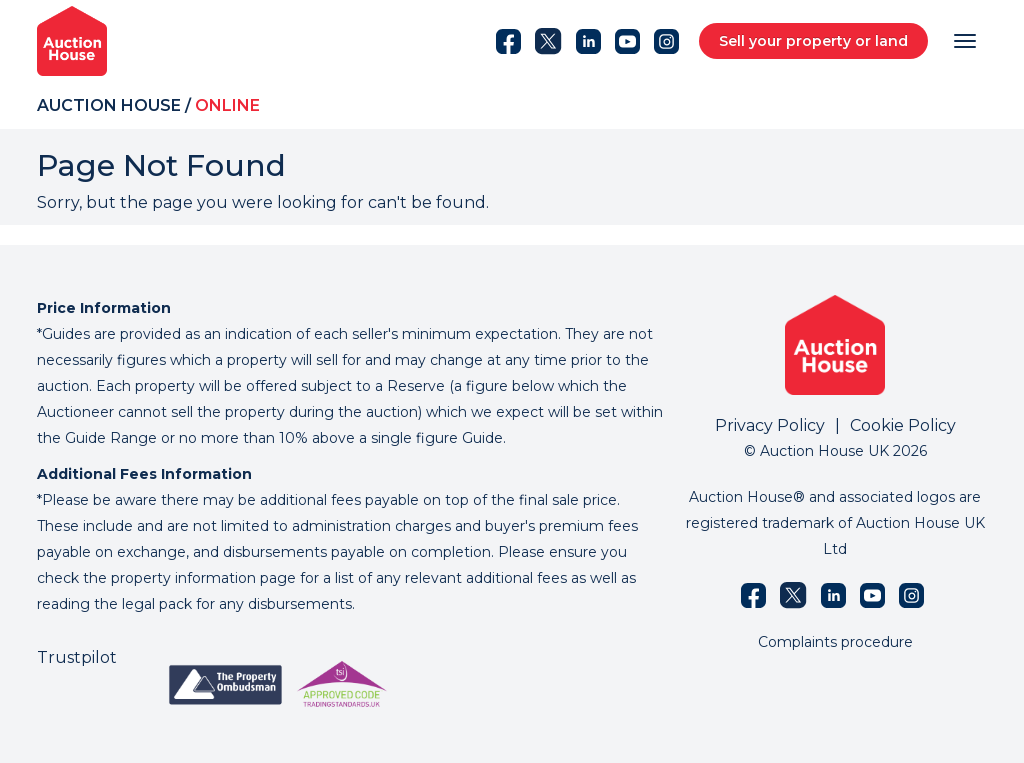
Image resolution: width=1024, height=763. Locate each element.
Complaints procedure (835, 642)
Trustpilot (77, 657)
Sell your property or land (813, 41)
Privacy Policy (770, 425)
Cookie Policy (903, 425)
